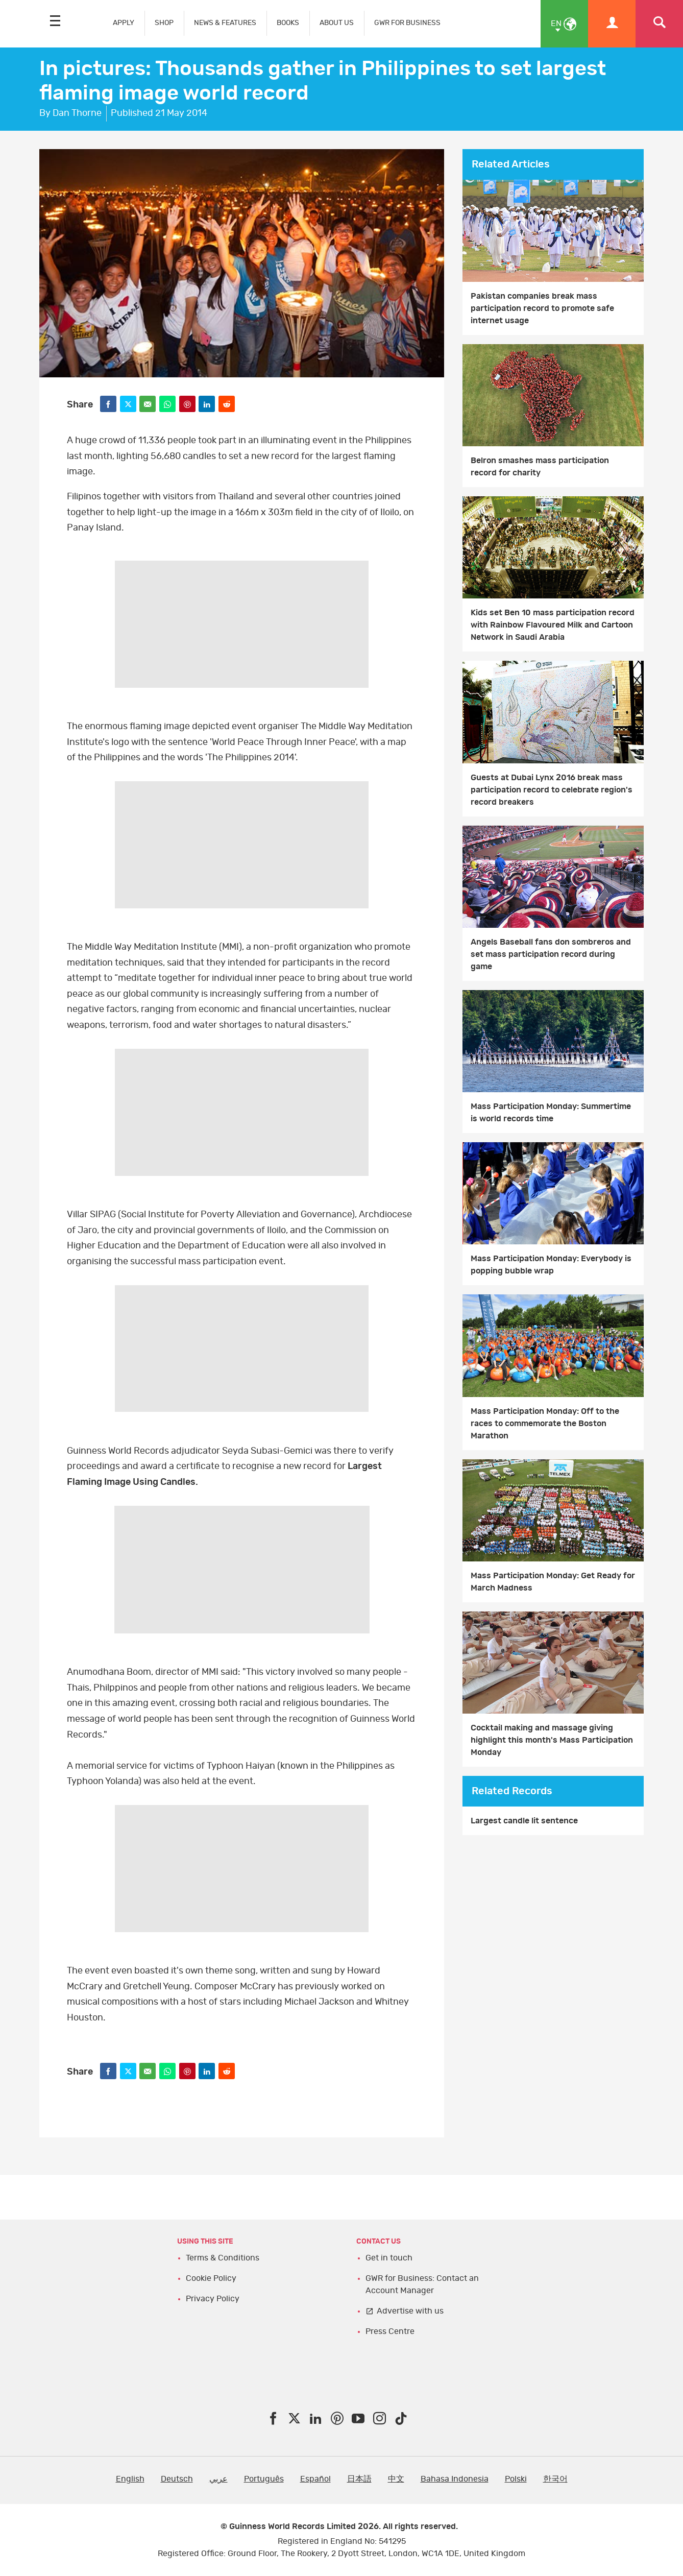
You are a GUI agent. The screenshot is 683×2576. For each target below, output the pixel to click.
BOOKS (288, 23)
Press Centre (389, 2331)
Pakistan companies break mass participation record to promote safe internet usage (542, 308)
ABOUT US (337, 23)
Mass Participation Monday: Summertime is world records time (551, 1112)
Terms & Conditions (222, 2258)
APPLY (123, 23)
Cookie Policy (211, 2278)
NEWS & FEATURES (225, 23)
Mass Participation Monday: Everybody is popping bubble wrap (551, 1265)
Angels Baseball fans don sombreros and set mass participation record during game (551, 954)
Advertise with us (410, 2311)
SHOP (164, 23)
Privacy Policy (212, 2299)
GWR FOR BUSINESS (407, 23)
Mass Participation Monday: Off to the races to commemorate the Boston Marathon (545, 1423)
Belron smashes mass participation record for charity (540, 466)
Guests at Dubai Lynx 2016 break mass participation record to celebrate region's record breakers (551, 790)
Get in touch (388, 2258)
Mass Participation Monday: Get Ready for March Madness (553, 1582)
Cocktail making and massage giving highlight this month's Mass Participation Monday (552, 1740)
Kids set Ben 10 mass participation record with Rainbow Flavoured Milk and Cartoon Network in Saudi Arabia (553, 625)
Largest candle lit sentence (524, 1821)
